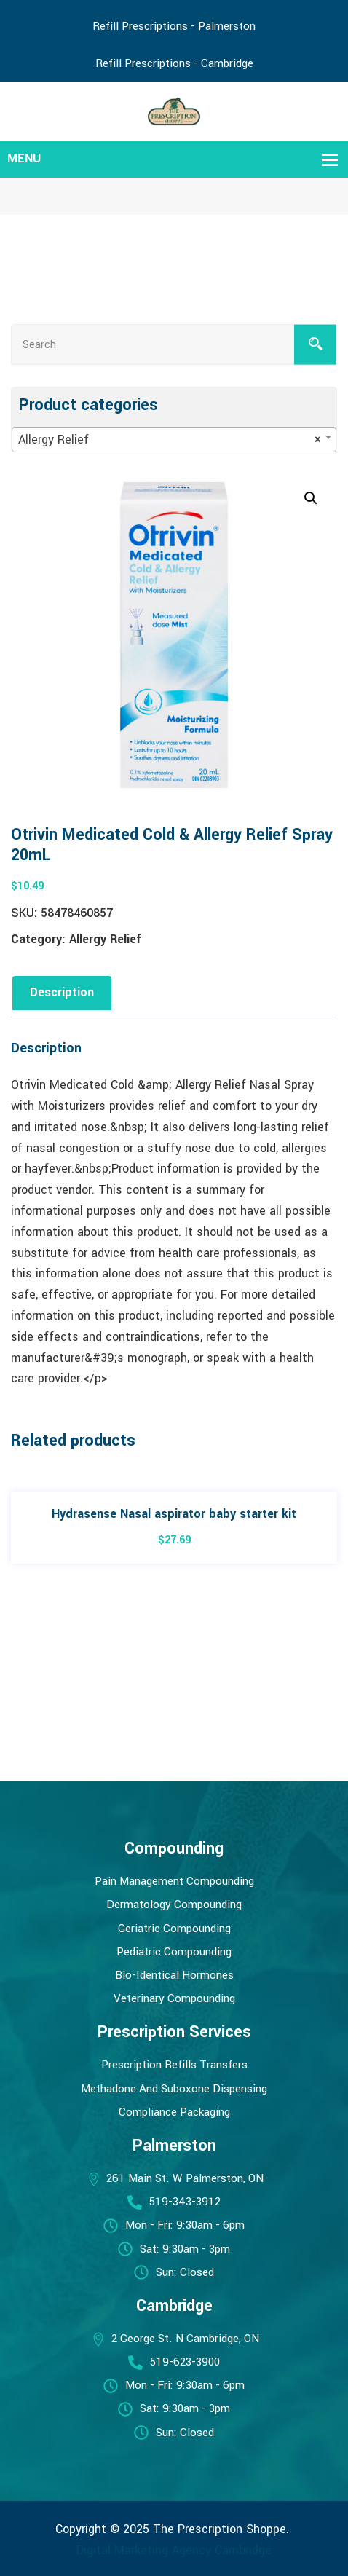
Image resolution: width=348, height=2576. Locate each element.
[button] (311, 498)
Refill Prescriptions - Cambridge (174, 63)
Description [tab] (62, 992)
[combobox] (174, 439)
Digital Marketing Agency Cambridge (174, 2550)
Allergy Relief (105, 939)
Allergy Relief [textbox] (169, 440)
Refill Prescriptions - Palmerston (174, 26)
